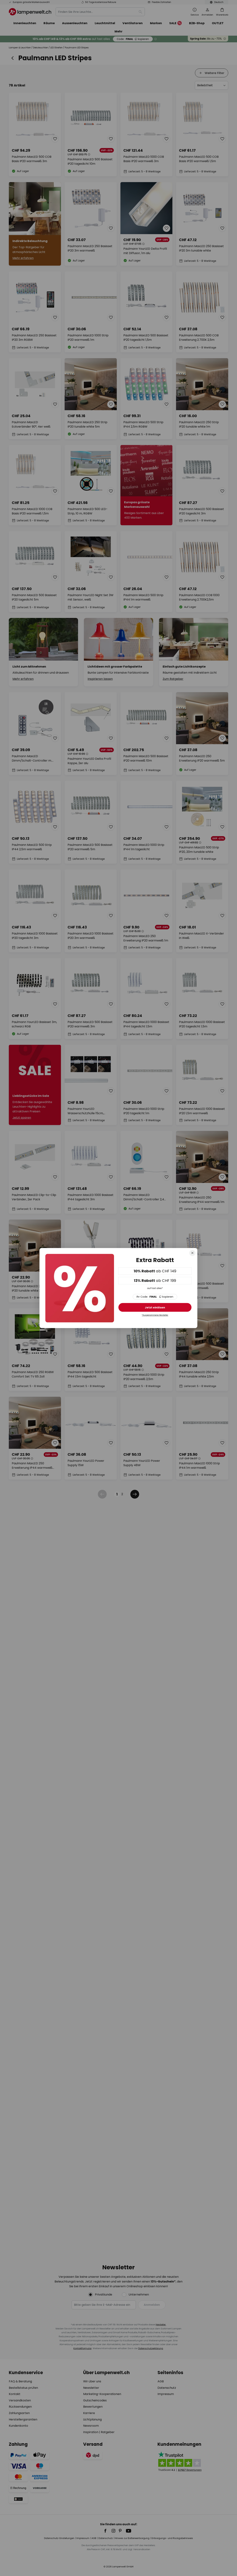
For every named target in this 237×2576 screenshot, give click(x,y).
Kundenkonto (18, 2426)
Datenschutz (167, 2388)
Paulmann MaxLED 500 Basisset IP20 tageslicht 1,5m (145, 337)
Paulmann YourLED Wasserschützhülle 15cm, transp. (86, 1110)
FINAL (133, 39)
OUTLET (218, 23)
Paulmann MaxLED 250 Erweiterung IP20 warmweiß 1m (145, 938)
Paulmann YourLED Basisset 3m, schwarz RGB (34, 1024)
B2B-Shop (197, 23)
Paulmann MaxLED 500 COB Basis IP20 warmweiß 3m (31, 158)
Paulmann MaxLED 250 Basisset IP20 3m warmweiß (90, 248)
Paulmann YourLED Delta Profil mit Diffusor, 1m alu (145, 250)
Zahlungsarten (19, 2413)
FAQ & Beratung (20, 2381)
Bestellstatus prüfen (23, 2388)
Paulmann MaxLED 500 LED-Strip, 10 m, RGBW (88, 511)
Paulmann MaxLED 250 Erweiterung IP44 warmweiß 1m (201, 1199)
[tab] (22, 73)
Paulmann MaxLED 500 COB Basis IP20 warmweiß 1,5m (199, 158)
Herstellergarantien (23, 2419)
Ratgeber (108, 2432)
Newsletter (91, 2388)
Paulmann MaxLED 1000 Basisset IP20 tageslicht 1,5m (202, 1024)
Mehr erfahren (23, 258)
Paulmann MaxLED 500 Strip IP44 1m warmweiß (143, 597)
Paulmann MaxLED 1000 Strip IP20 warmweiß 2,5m (143, 1376)
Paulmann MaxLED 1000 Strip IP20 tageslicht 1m (143, 1110)
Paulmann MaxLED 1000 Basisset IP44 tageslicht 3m (90, 1196)
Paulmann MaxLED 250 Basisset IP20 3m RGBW (34, 337)
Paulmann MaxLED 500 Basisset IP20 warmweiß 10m (145, 758)
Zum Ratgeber (173, 678)
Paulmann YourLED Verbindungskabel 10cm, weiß (89, 1288)
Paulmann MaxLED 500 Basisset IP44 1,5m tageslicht (90, 1374)
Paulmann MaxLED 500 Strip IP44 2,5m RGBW (143, 424)
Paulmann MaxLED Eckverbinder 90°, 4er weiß (31, 424)
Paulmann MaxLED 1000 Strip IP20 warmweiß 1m (88, 337)
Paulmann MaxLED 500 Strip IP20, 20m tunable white (199, 849)
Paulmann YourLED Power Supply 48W (141, 1462)
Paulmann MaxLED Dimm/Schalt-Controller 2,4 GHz (143, 1196)
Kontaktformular (82, 2348)
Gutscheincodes (95, 2400)
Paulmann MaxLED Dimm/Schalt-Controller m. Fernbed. (32, 758)
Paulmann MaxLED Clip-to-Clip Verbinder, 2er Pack (34, 1196)
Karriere (89, 2413)
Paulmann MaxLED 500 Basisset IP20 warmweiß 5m (90, 846)
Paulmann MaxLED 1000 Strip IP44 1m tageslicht (143, 846)
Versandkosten (20, 2400)
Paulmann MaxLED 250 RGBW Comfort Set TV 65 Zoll (33, 1374)
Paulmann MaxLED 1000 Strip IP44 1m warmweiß (199, 1465)
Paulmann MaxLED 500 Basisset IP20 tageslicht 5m (34, 597)
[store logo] (30, 11)
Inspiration (90, 2432)
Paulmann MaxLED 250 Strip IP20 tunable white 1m (199, 424)
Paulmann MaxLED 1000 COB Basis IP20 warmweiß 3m (143, 158)
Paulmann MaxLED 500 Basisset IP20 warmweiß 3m (90, 1024)
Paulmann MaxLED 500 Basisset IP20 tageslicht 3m (201, 511)
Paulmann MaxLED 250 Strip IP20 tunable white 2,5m (32, 1288)
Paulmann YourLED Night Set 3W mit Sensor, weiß (90, 597)
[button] (55, 138)
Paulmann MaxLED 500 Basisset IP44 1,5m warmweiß (201, 1285)
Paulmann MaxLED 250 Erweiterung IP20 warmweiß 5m (202, 758)
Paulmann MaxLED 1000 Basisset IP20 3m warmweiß (90, 935)
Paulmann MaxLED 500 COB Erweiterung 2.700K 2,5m (199, 337)
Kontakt (14, 2394)
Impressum (166, 2394)
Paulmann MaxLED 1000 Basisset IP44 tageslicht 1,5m (146, 1024)
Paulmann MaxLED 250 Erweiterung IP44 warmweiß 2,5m (32, 1465)
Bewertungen (93, 2407)
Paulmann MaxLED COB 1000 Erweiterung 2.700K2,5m (199, 597)
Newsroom (91, 2426)
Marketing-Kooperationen (102, 2394)
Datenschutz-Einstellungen (59, 2538)
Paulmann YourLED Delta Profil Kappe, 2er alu (89, 760)
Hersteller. (161, 2324)
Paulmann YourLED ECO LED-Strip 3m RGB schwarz (144, 1285)
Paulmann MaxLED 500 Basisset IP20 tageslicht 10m (90, 161)
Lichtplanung (92, 2419)
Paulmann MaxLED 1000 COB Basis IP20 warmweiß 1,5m (32, 511)
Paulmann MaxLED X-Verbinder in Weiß (201, 935)
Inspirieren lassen (100, 678)
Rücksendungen (20, 2407)
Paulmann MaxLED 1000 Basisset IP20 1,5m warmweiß (202, 1110)
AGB (161, 2381)
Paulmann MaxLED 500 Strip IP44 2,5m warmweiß (32, 846)
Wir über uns (92, 2381)
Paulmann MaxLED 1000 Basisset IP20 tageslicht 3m (35, 935)
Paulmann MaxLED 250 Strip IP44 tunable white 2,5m (199, 1374)
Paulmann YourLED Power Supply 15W (86, 1462)
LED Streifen (56, 47)
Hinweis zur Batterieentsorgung (132, 2538)
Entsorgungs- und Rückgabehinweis (172, 2538)
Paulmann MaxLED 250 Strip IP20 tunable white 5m (87, 424)
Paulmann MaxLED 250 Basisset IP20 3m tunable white (201, 248)
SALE (175, 23)
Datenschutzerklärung (150, 2348)
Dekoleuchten (40, 47)
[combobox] (100, 12)
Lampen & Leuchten (20, 47)
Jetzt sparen (21, 1117)
